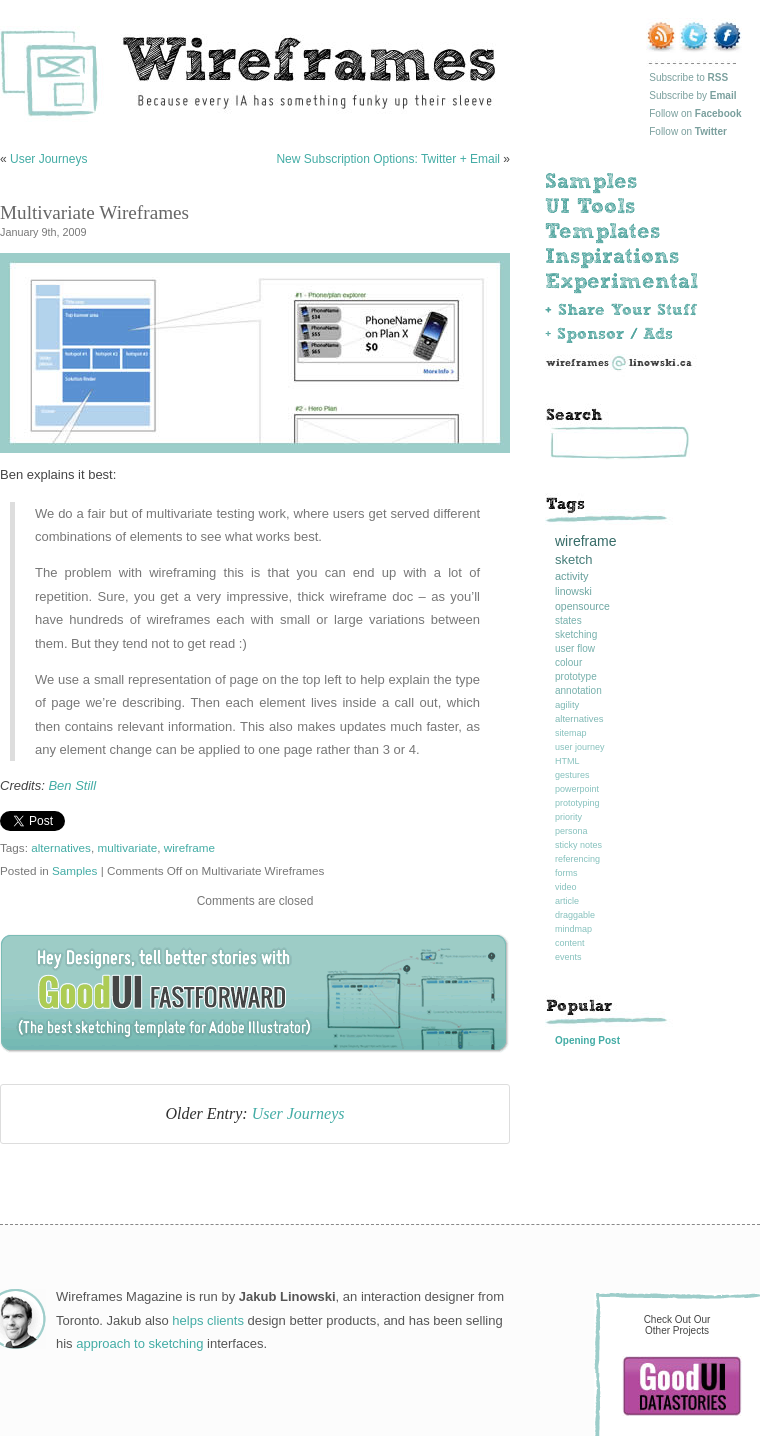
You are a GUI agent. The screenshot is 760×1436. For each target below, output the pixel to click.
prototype (576, 676)
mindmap (573, 929)
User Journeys (48, 159)
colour (568, 662)
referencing (577, 859)
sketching (576, 634)
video (566, 887)
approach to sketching (139, 1343)
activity (572, 576)
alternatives (61, 847)
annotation (578, 690)
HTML (567, 761)
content (570, 943)
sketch (574, 559)
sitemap (571, 733)
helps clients (208, 1320)
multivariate (127, 847)
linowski (573, 591)
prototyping (577, 803)
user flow (575, 648)
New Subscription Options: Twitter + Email (388, 159)
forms (566, 873)
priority (568, 817)
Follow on (695, 113)
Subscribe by (692, 95)
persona (571, 831)
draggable (575, 915)
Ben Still (72, 785)
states (568, 620)
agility (567, 704)
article (567, 901)
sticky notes (578, 845)
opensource (582, 606)
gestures (572, 775)
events (568, 957)
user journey (580, 747)
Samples (74, 870)
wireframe (189, 847)
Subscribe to (688, 77)
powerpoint (577, 789)
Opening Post (587, 1040)
